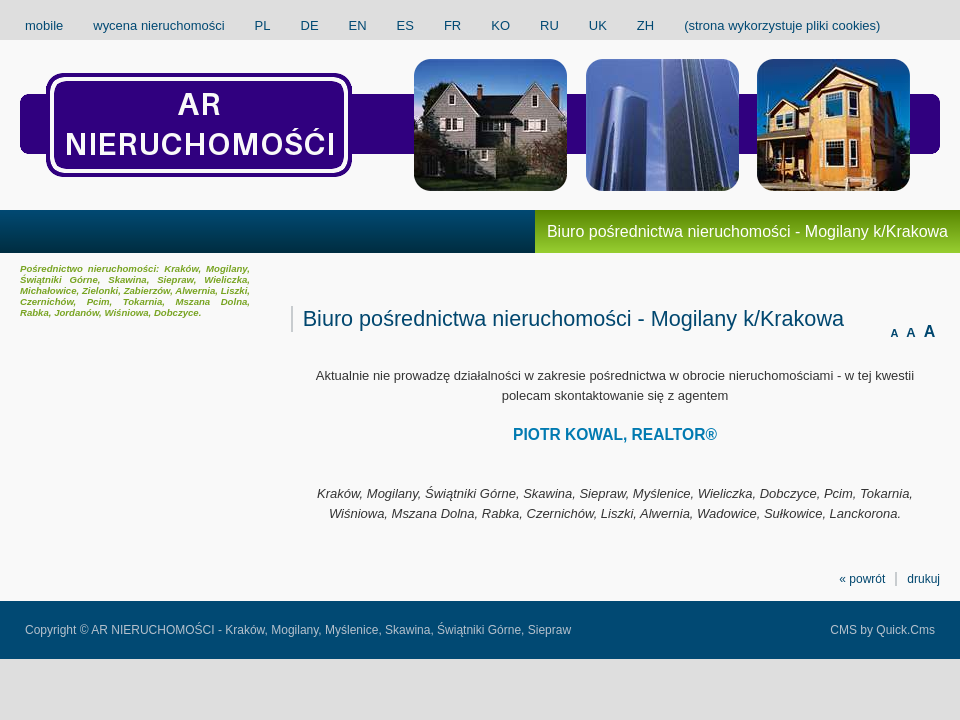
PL (263, 25)
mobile (44, 25)
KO (500, 25)
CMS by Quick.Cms (882, 630)
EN (358, 25)
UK (598, 25)
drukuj (923, 579)
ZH (645, 25)
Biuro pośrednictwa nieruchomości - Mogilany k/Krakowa (747, 231)
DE (310, 25)
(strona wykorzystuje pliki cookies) (782, 25)
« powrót (862, 579)
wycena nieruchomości (158, 25)
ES (405, 25)
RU (549, 25)
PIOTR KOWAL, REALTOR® (615, 434)
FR (452, 25)
